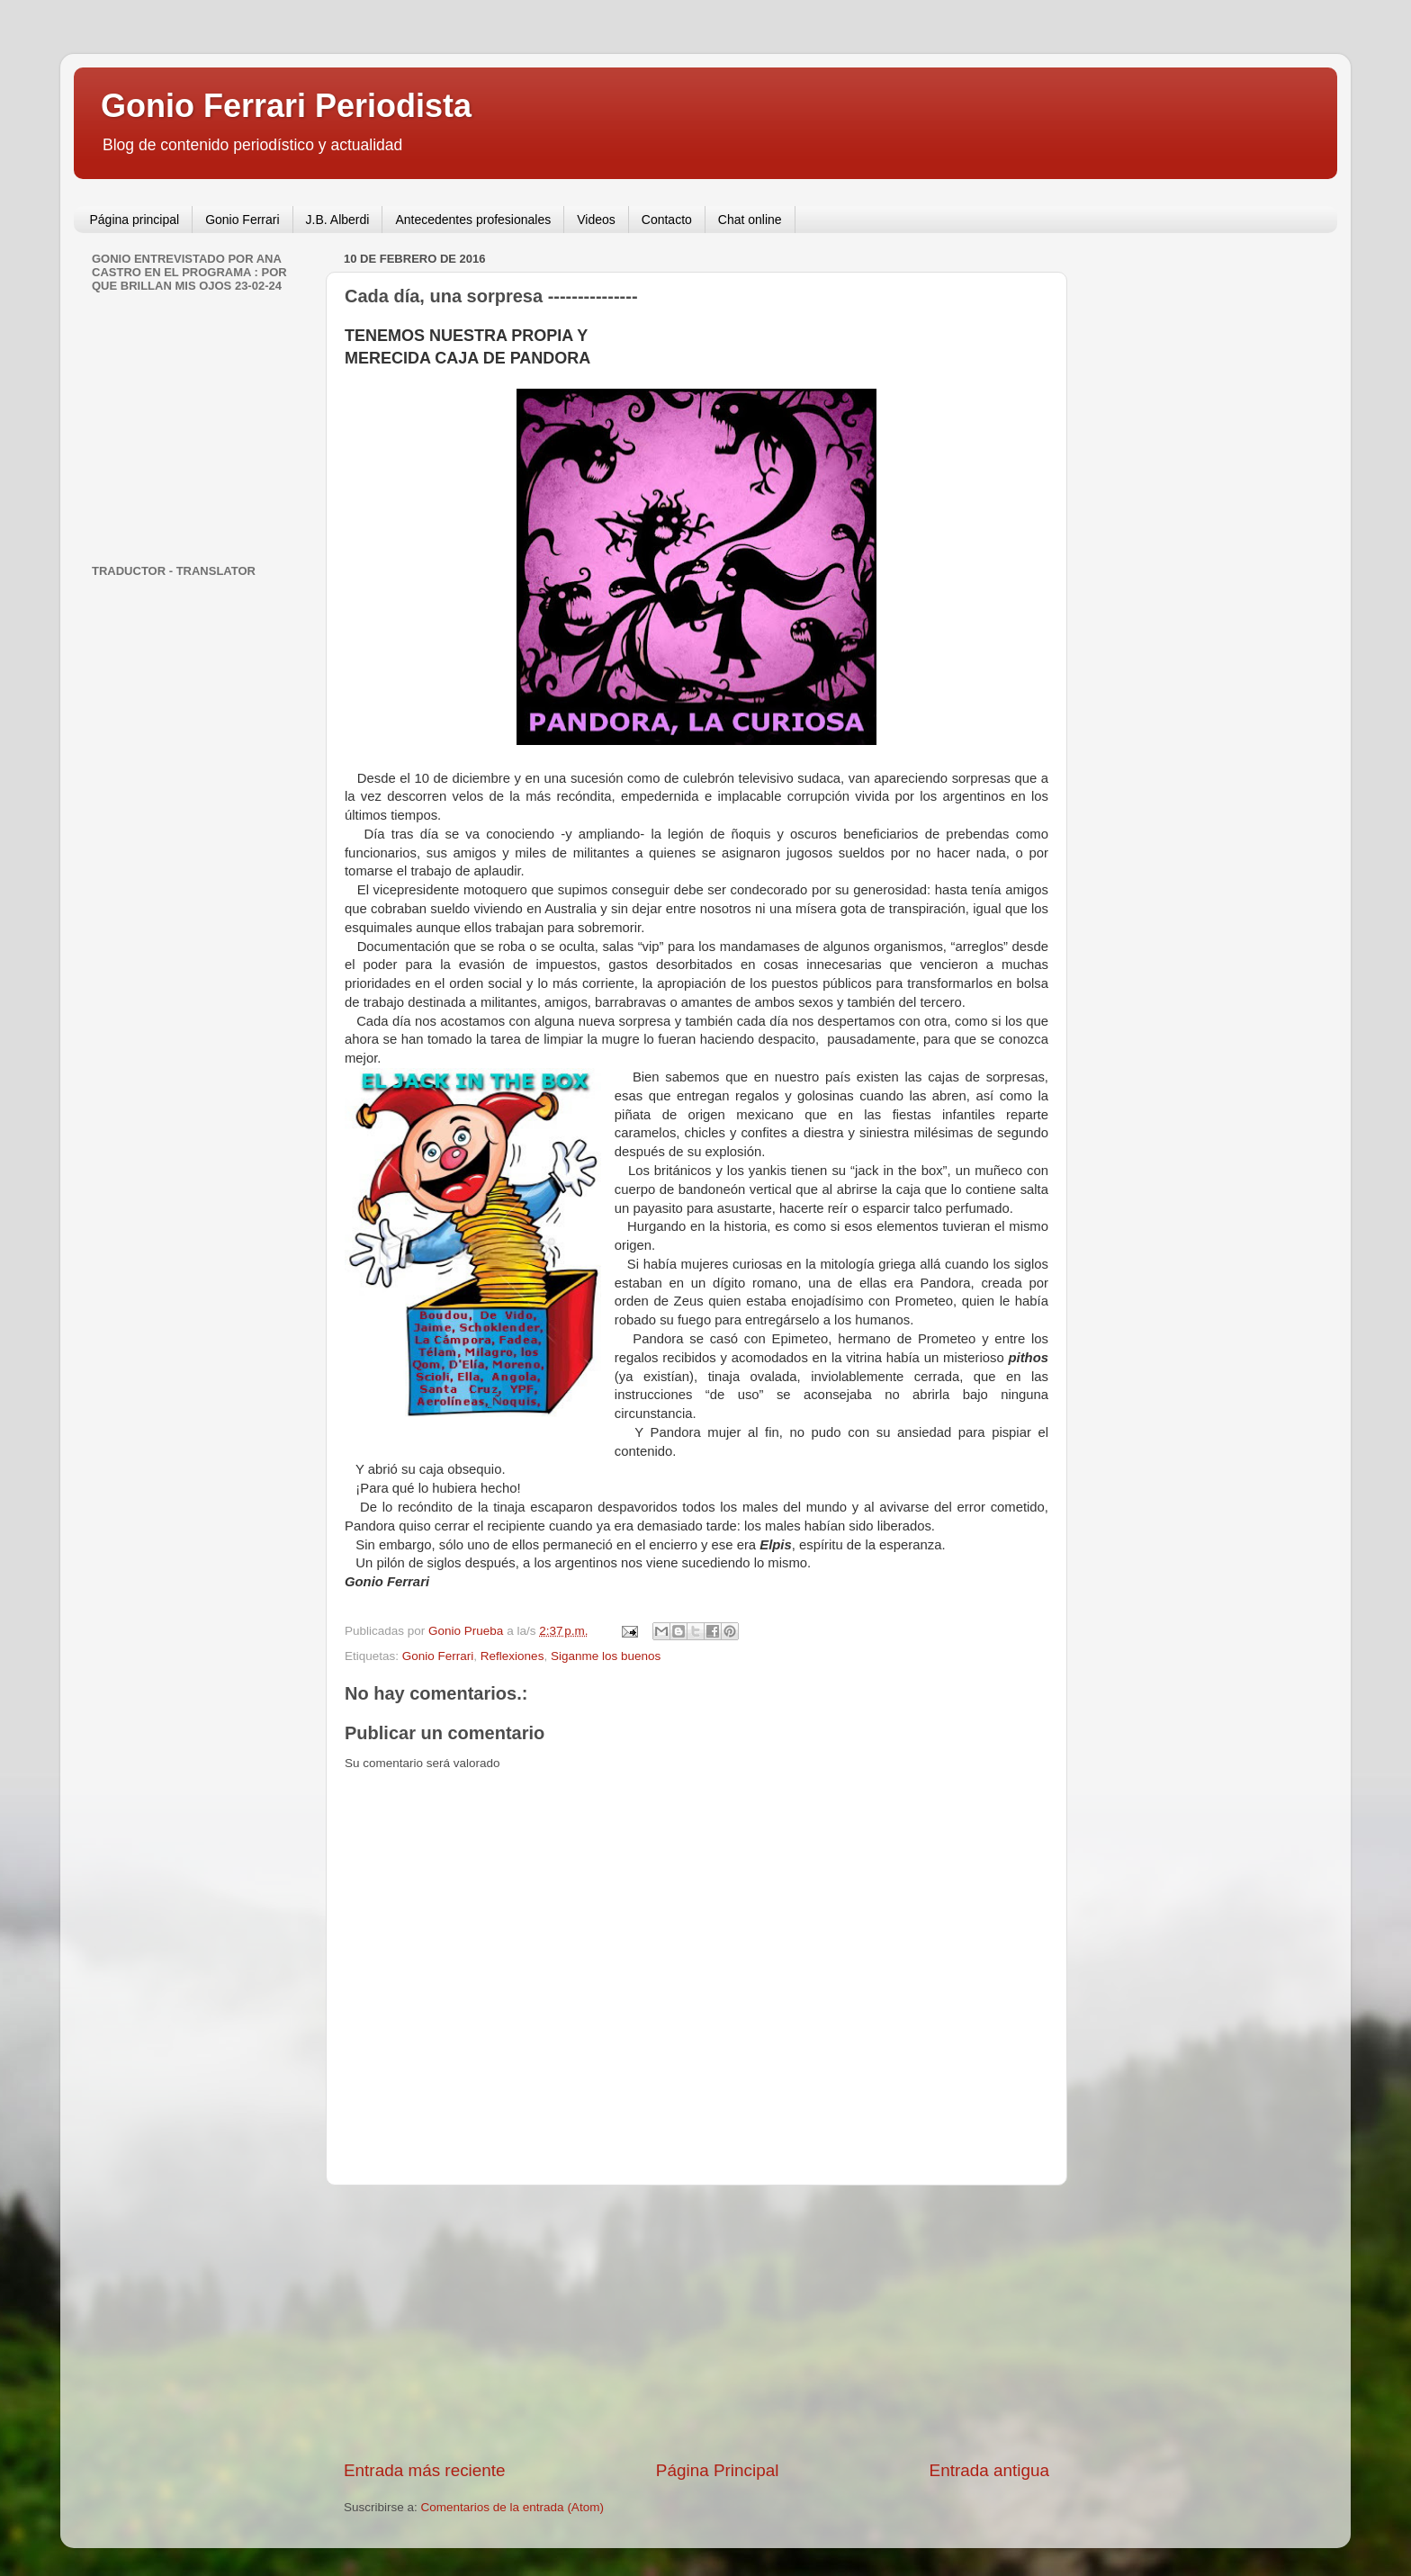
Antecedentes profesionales (473, 219)
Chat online (750, 219)
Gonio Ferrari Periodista (286, 105)
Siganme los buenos (606, 1656)
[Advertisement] (696, 2322)
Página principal (135, 219)
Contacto (667, 219)
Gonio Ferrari (242, 219)
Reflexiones (512, 1656)
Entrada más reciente (425, 2470)
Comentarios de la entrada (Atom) (512, 2507)
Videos (596, 219)
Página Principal (717, 2470)
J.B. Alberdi (338, 219)
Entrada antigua (989, 2470)
